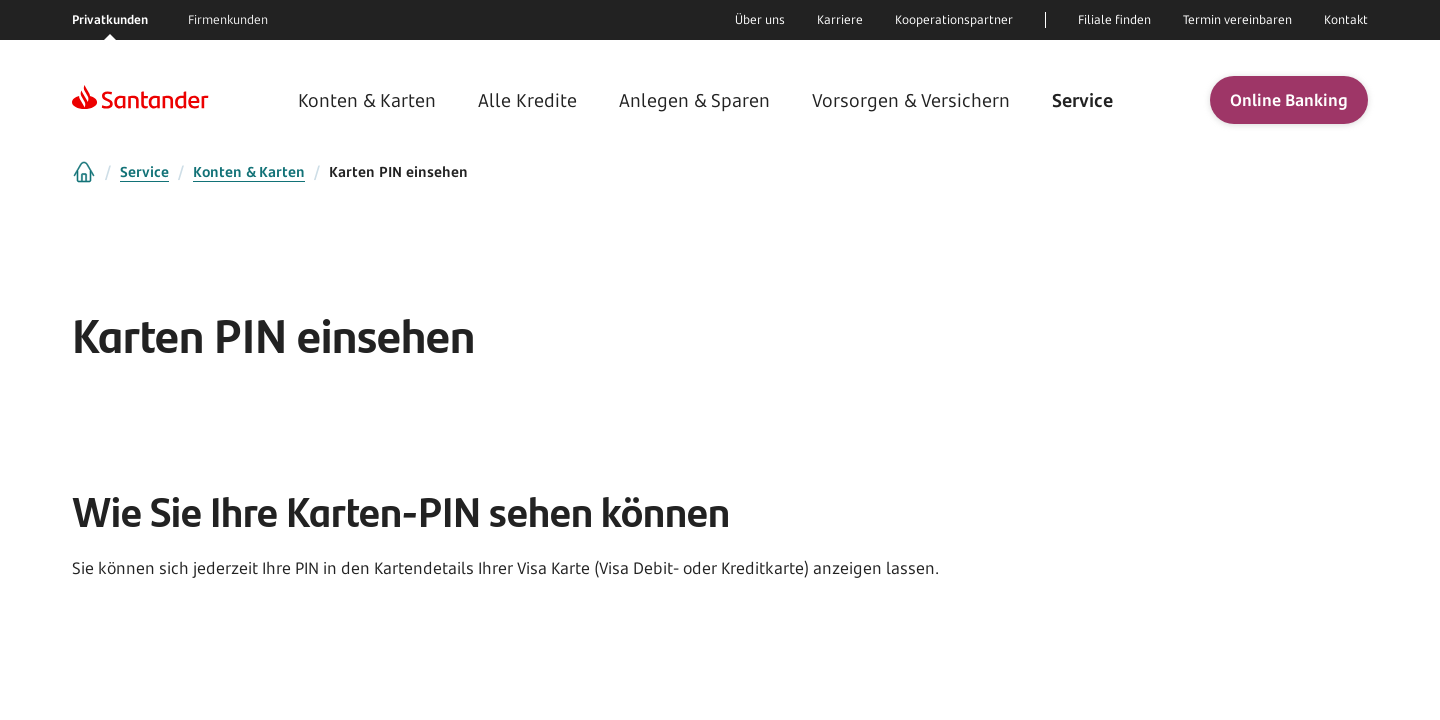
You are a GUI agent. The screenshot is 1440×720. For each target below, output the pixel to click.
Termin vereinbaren (1237, 20)
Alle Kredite (529, 100)
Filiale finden (1114, 20)
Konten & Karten (370, 100)
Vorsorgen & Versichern (910, 100)
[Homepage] (140, 100)
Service (1079, 100)
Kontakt (1346, 20)
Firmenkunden (228, 19)
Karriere (840, 20)
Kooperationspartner (954, 20)
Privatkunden (110, 19)
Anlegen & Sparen (694, 100)
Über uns (760, 20)
